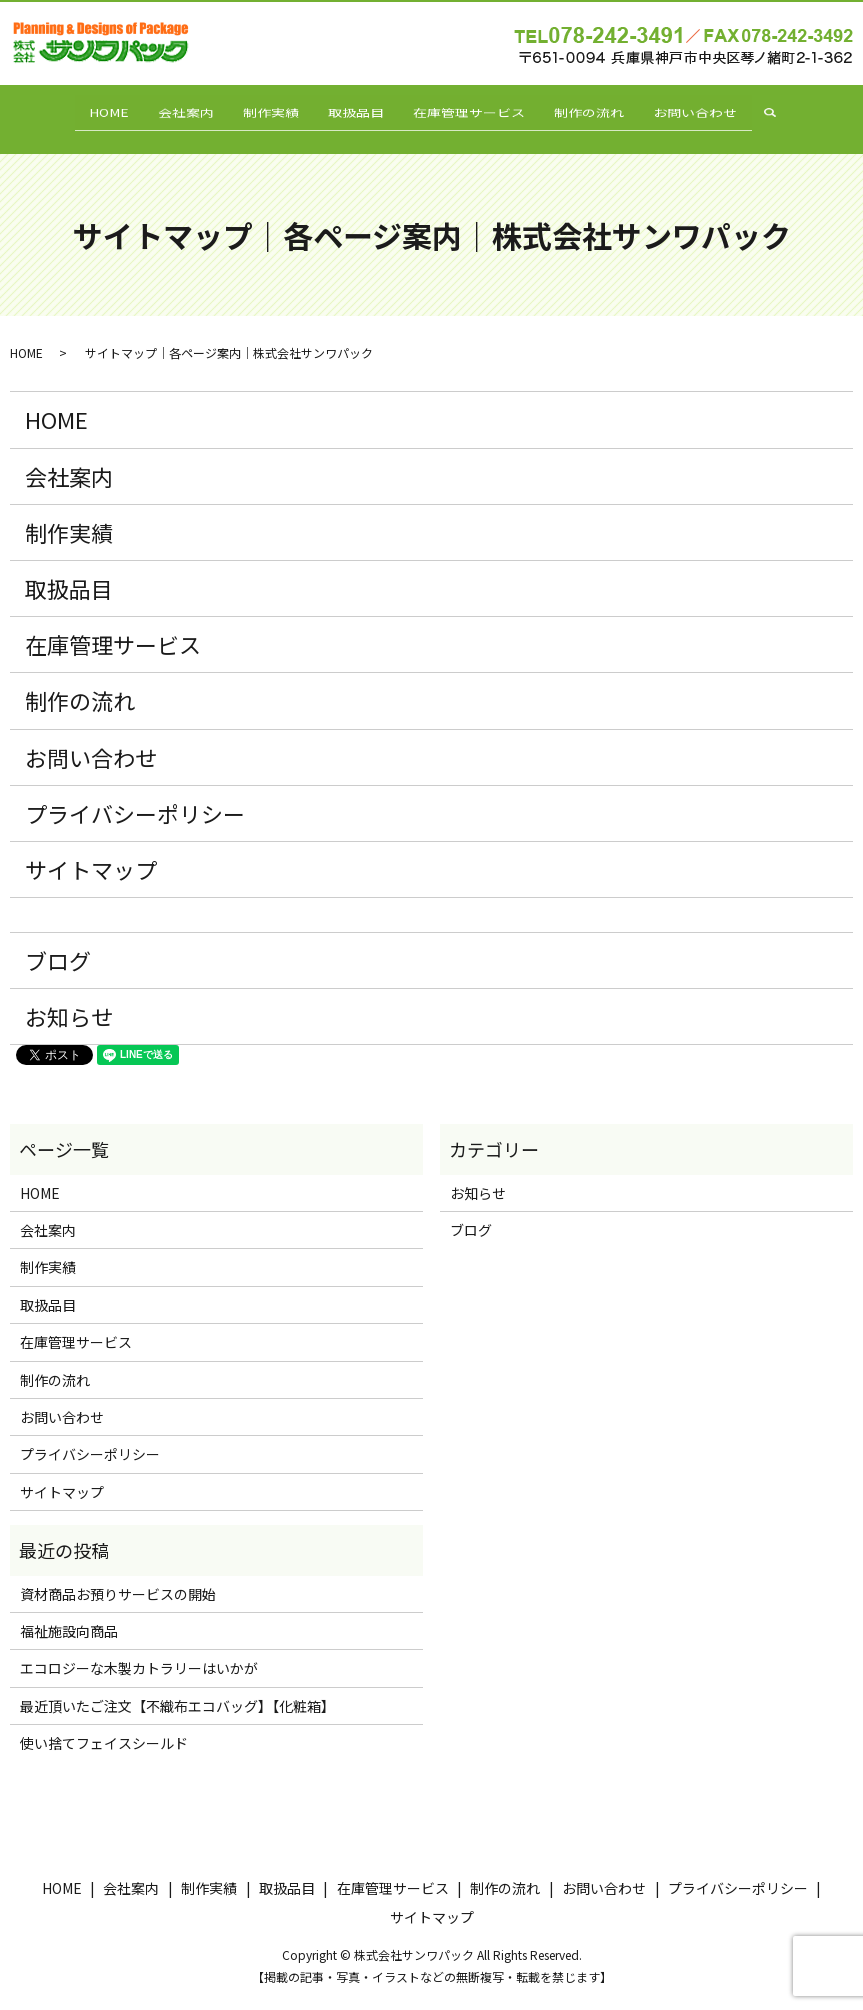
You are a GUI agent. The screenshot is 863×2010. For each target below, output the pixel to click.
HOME (87, 109)
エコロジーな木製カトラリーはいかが (139, 1651)
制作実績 (264, 109)
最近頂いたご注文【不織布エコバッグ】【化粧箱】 (177, 1688)
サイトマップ (91, 851)
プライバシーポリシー (135, 795)
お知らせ (69, 998)
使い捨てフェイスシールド (104, 1725)
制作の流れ (604, 109)
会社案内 (172, 109)
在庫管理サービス (477, 109)
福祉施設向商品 (69, 1613)
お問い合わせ (717, 109)
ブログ (58, 942)
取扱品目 (356, 109)
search (805, 110)
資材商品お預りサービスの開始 (118, 1576)
